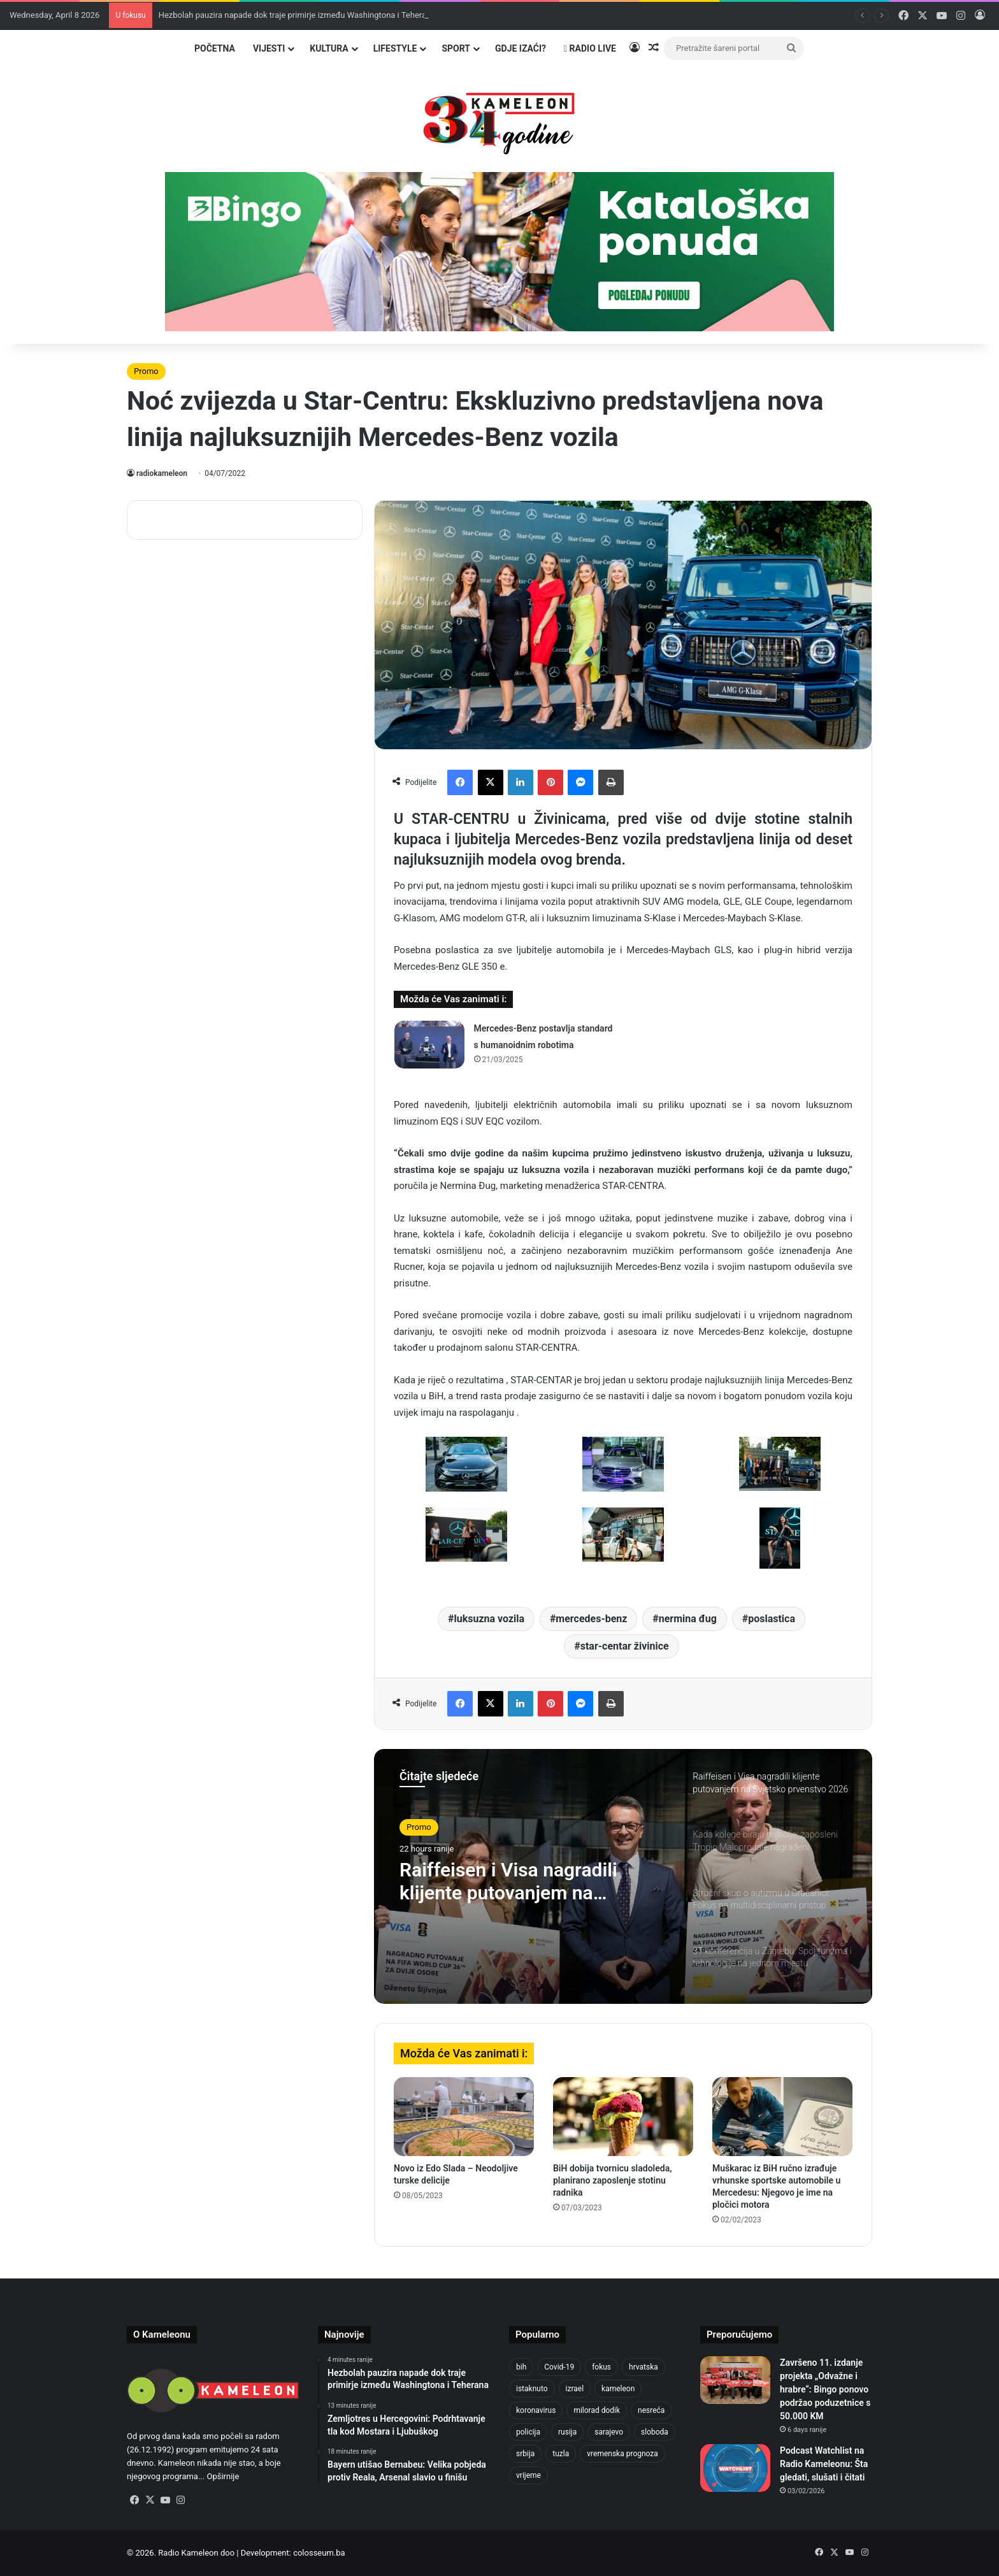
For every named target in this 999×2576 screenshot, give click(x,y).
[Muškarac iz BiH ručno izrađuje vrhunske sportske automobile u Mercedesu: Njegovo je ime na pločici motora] (782, 2116)
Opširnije (222, 2476)
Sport (456, 48)
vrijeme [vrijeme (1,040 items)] (528, 2475)
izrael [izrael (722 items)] (575, 2388)
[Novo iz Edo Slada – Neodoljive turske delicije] (464, 2116)
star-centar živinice (624, 1646)
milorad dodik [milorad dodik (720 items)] (596, 2410)
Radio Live (590, 48)
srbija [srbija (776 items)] (525, 2453)
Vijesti (269, 48)
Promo (146, 371)
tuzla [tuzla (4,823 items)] (560, 2453)
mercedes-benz (591, 1619)
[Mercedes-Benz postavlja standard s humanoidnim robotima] (429, 1045)
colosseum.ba (319, 2553)
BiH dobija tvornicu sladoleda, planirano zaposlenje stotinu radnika (612, 2180)
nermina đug (688, 1619)
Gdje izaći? (520, 48)
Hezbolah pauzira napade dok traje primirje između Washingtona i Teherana (297, 15)
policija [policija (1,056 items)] (528, 2432)
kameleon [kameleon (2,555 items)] (618, 2388)
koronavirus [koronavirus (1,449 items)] (536, 2410)
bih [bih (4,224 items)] (521, 2367)
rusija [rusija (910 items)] (567, 2432)
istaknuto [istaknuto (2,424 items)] (532, 2388)
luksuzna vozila (489, 1619)
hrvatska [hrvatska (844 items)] (643, 2367)
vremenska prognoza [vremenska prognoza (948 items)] (622, 2453)
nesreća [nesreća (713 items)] (651, 2410)
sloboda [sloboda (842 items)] (654, 2432)
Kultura (329, 48)
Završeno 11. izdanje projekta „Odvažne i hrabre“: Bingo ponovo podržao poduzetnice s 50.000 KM (825, 2389)
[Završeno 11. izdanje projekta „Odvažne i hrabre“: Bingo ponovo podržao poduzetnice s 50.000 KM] (735, 2380)
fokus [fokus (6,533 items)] (601, 2367)
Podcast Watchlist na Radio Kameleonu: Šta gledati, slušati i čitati (824, 2463)
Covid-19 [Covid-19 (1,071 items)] (559, 2367)
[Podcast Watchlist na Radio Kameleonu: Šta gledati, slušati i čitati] (735, 2468)
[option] (623, 1876)
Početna (214, 48)
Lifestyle (395, 48)
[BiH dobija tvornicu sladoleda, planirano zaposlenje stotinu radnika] (623, 2116)
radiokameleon (161, 473)
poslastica (771, 1619)
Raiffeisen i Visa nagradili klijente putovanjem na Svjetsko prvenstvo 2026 (508, 1881)
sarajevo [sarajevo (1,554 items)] (608, 2432)
